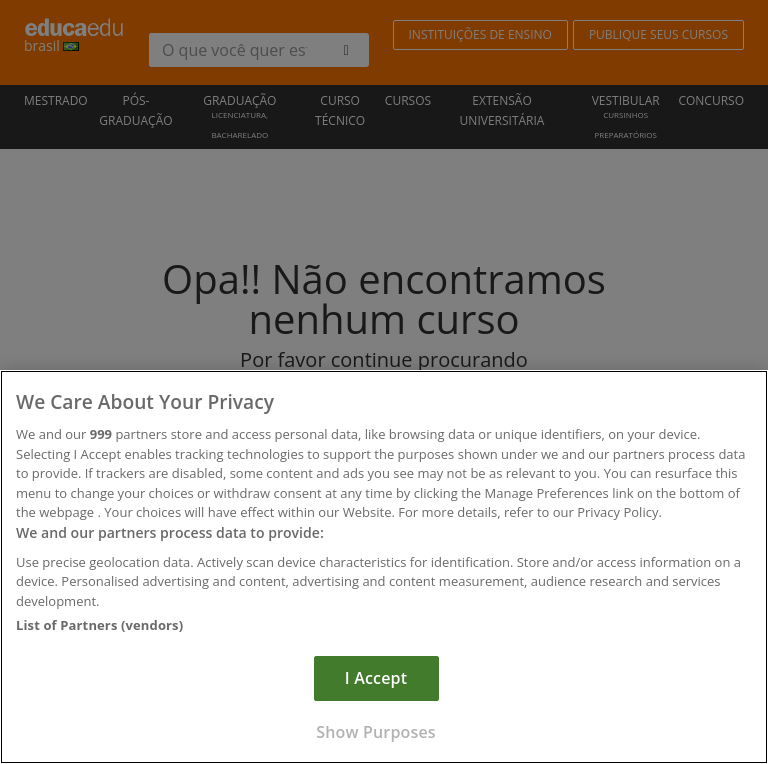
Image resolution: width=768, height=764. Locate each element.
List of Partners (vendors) (99, 625)
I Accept (376, 678)
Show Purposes (375, 732)
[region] (384, 567)
